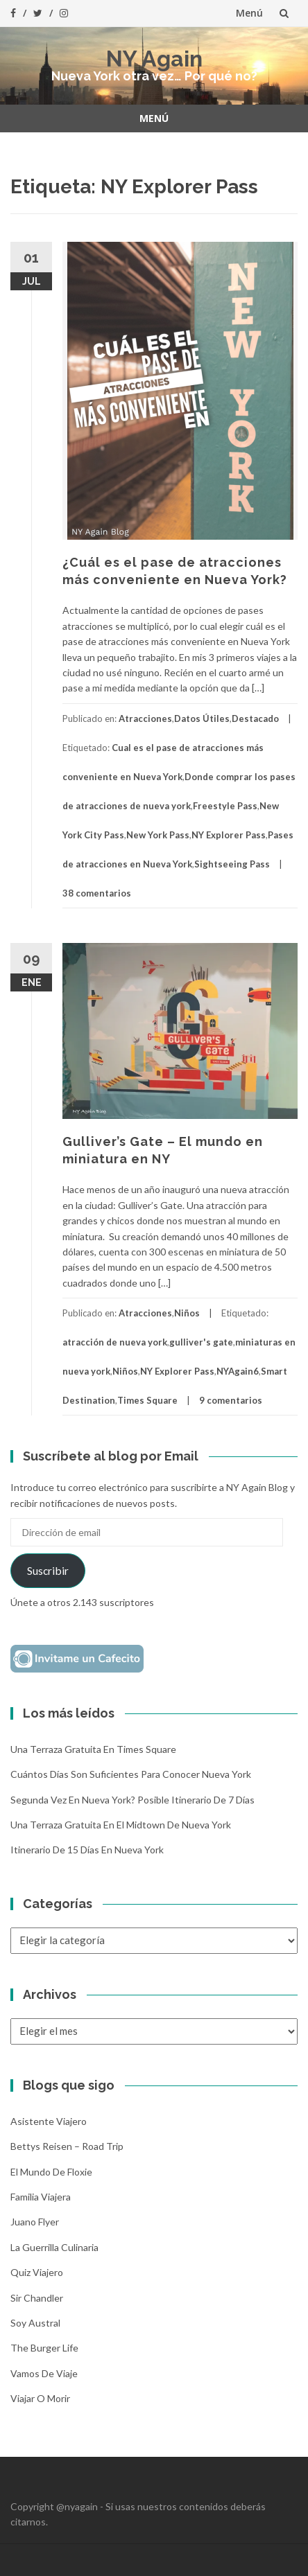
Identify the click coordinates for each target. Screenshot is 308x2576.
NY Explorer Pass (228, 834)
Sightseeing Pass (232, 864)
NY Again (154, 58)
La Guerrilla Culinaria (54, 2247)
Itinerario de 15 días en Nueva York (87, 1849)
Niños (187, 1312)
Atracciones (145, 718)
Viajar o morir (40, 2398)
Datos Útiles (202, 718)
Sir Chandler (36, 2298)
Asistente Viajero (48, 2121)
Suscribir (48, 1570)
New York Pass (157, 834)
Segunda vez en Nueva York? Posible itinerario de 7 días (132, 1800)
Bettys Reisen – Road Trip (66, 2146)
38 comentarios (96, 893)
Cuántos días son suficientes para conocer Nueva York (130, 1774)
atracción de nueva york (114, 1342)
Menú (249, 12)
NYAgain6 (237, 1371)
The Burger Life (44, 2348)
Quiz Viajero (36, 2272)
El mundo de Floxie (51, 2172)
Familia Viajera (40, 2197)
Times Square (147, 1400)
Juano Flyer (34, 2221)
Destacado (255, 718)
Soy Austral (35, 2323)
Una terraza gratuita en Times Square (93, 1749)
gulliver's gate (201, 1342)
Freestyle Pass (225, 805)
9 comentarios (230, 1400)
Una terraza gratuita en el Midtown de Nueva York (120, 1824)
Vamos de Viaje (44, 2373)
